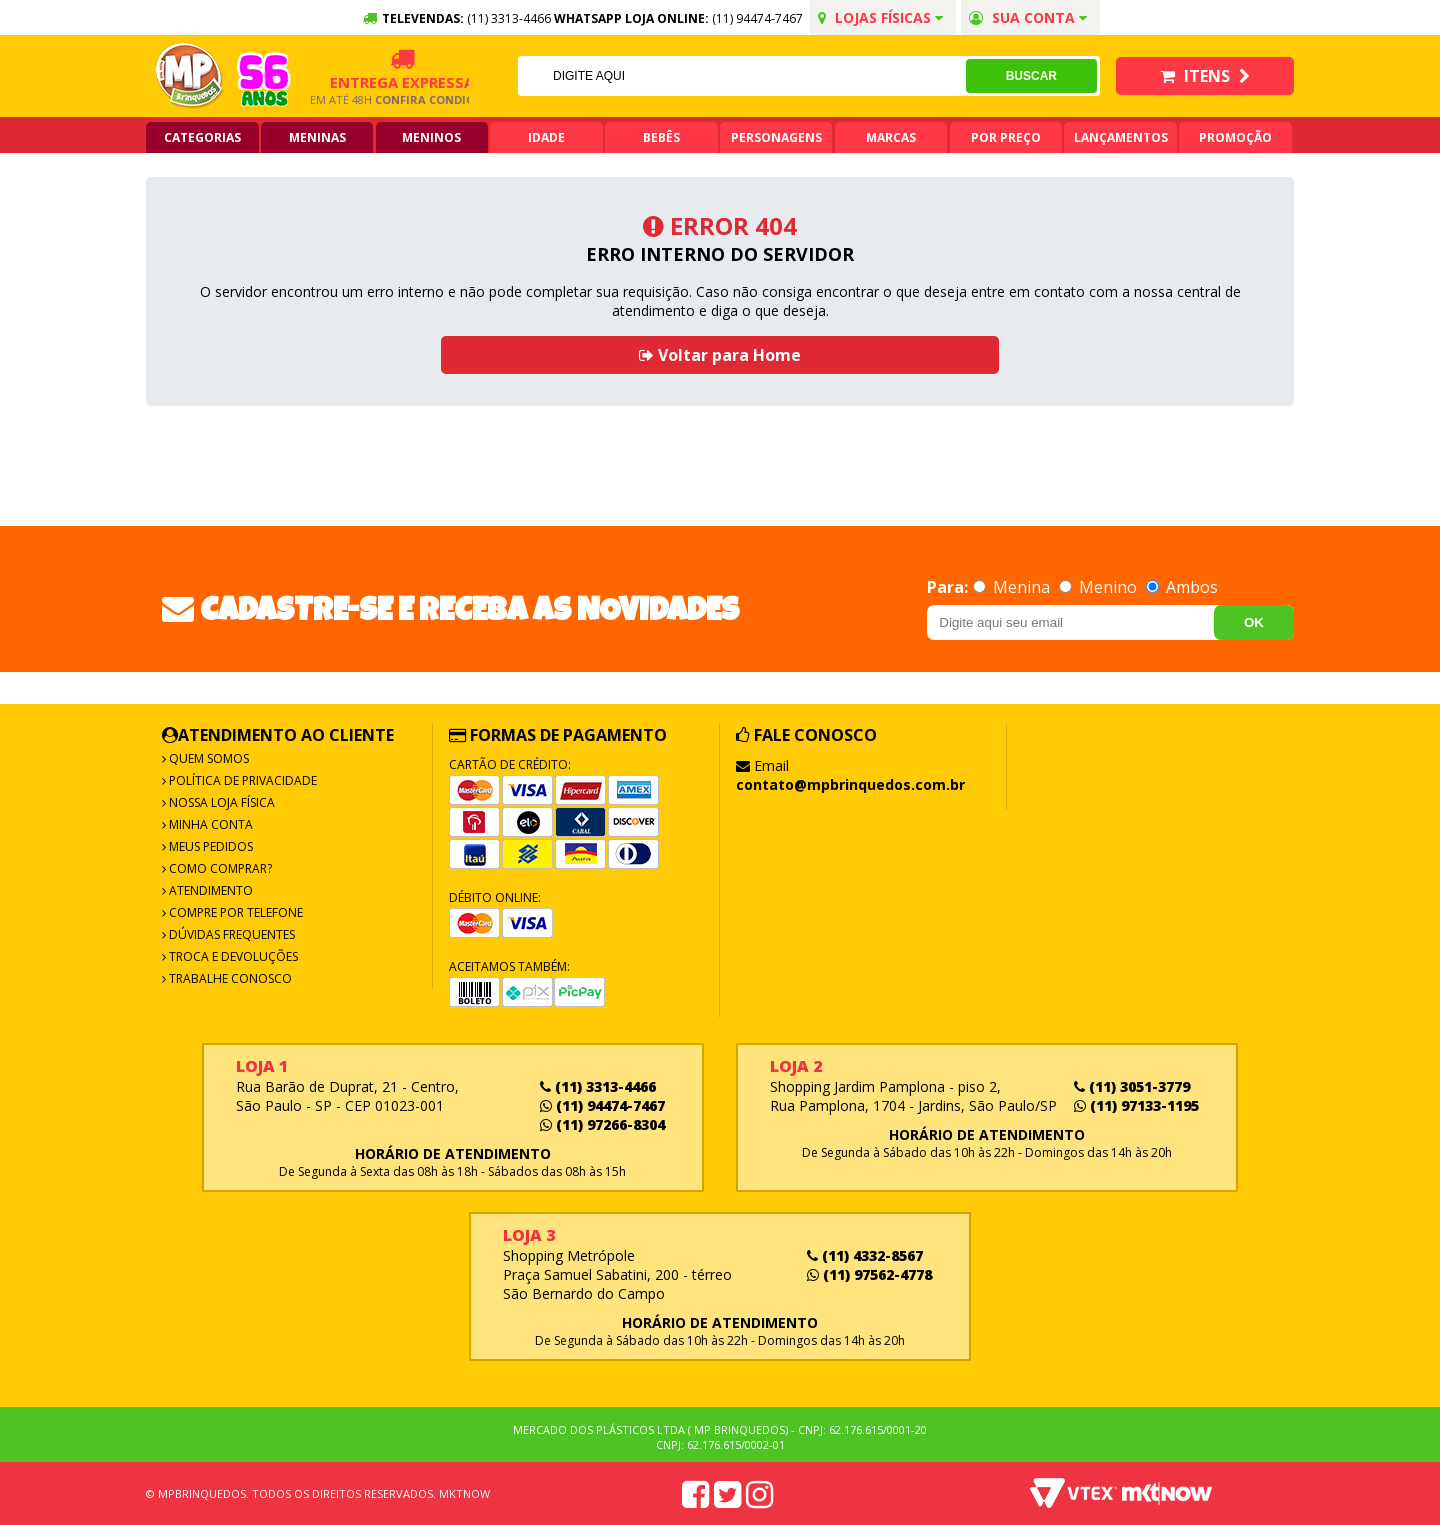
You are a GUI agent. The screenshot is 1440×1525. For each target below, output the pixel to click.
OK (1254, 622)
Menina (1013, 587)
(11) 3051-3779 (1132, 1086)
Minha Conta (209, 824)
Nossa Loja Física (220, 802)
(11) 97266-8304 (602, 1124)
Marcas (891, 137)
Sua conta (1028, 17)
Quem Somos (207, 758)
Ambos (1182, 587)
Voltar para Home (720, 355)
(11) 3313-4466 (598, 1086)
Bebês (661, 137)
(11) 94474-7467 (757, 18)
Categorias (202, 137)
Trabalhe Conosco (229, 978)
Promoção (1235, 137)
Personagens (776, 137)
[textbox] (741, 76)
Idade (546, 137)
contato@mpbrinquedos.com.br (850, 784)
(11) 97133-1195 (1136, 1105)
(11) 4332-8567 (865, 1255)
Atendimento (209, 890)
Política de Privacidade (241, 780)
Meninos (431, 137)
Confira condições (405, 99)
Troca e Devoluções (232, 956)
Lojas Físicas (880, 17)
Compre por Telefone (234, 912)
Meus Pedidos (209, 846)
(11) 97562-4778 (869, 1274)
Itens (1205, 76)
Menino (1100, 587)
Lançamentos (1121, 137)
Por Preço (1006, 137)
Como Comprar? (219, 868)
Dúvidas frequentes (230, 934)
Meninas (317, 137)
